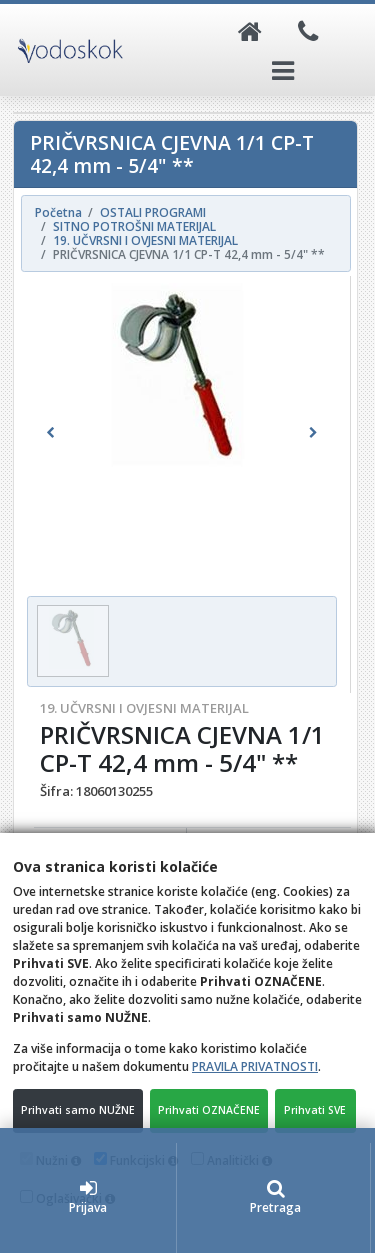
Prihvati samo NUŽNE (78, 1110)
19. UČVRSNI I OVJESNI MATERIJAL (144, 708)
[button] (50, 433)
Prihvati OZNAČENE (209, 1110)
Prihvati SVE (315, 1110)
